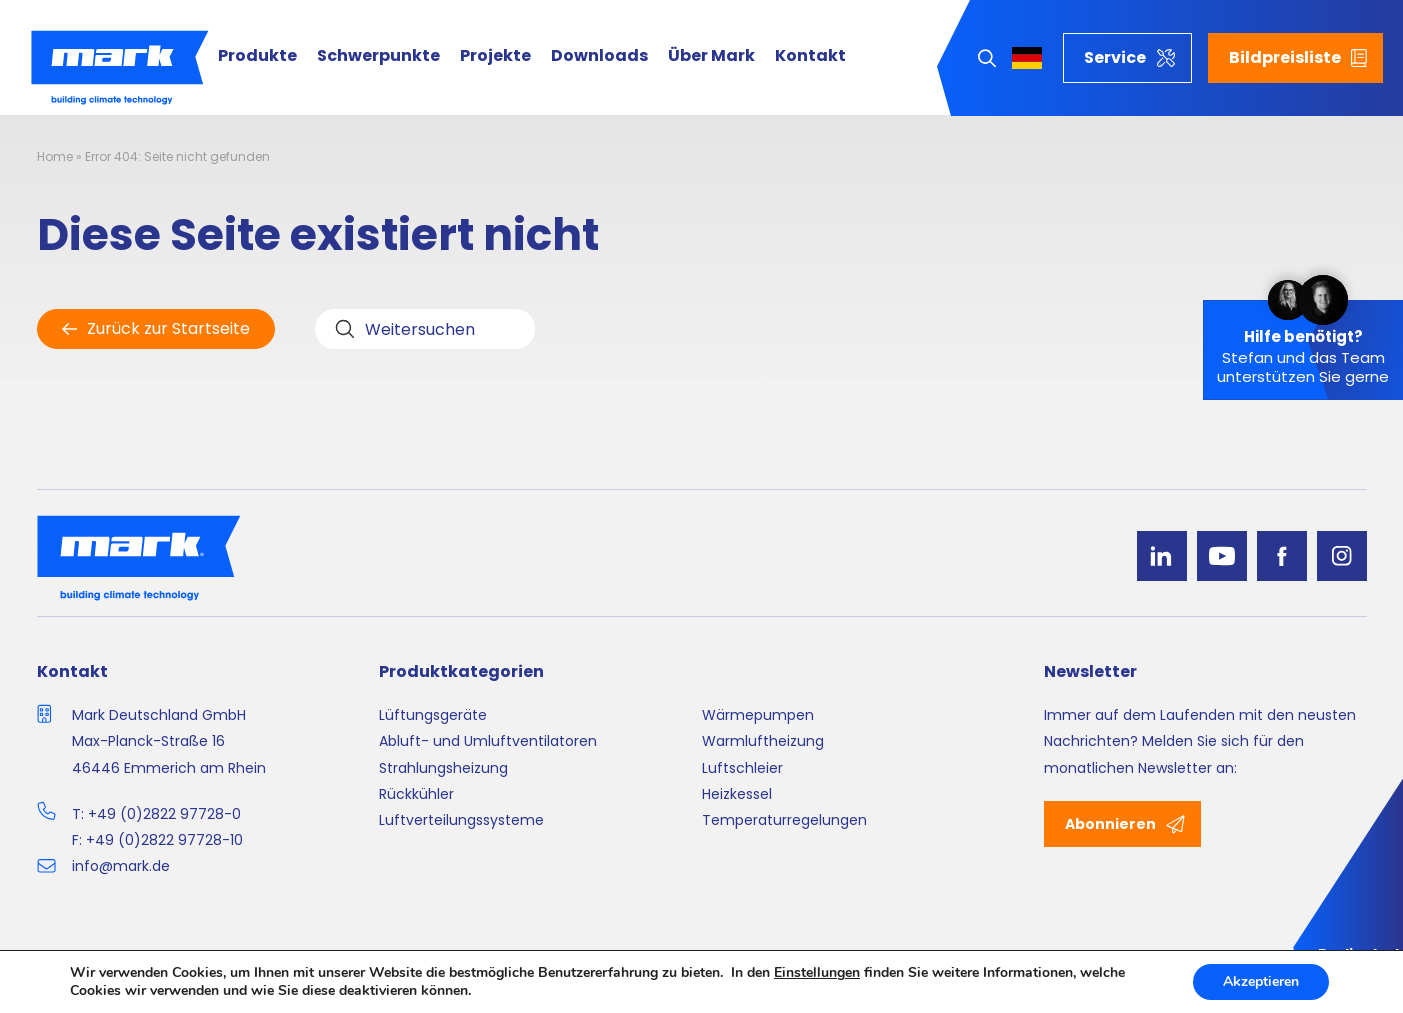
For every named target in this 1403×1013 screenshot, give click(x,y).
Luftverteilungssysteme (461, 820)
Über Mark (711, 56)
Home (55, 156)
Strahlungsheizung (443, 768)
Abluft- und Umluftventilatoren (488, 741)
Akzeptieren (1261, 981)
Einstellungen (817, 973)
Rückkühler (416, 794)
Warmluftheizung (763, 741)
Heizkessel (737, 794)
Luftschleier (742, 768)
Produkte (257, 56)
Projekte (495, 56)
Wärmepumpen (758, 715)
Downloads (599, 56)
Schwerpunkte (378, 56)
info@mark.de (121, 866)
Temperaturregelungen (784, 820)
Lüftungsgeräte (433, 715)
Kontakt (810, 56)
